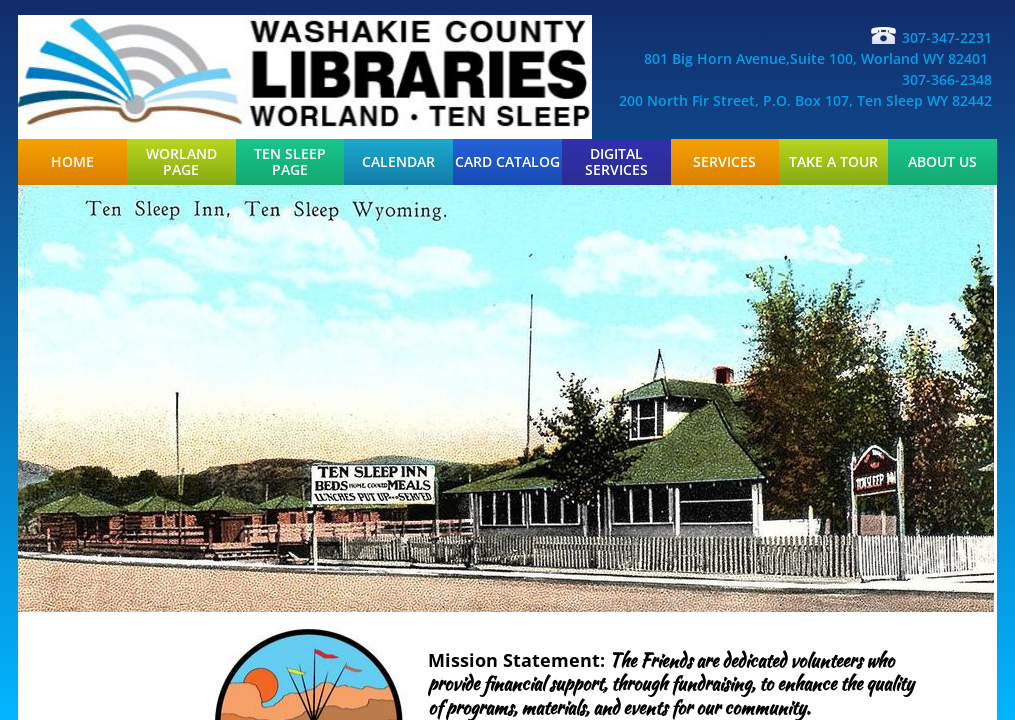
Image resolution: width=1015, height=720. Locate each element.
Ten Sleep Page (290, 162)
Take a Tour (833, 162)
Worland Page (181, 162)
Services (724, 162)
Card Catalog (507, 162)
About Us (942, 162)
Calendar (398, 162)
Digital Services (616, 162)
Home (72, 162)
